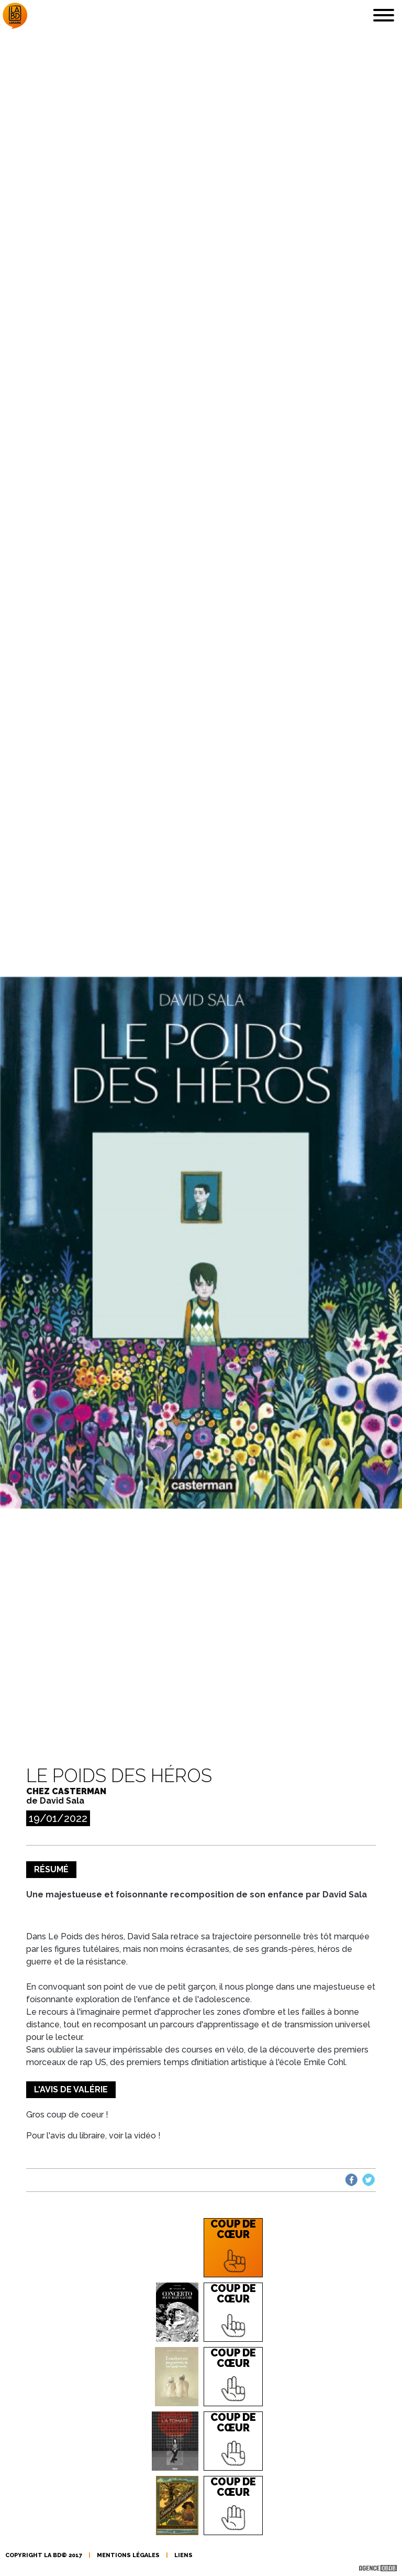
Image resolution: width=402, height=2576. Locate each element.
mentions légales (128, 2555)
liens (183, 2555)
